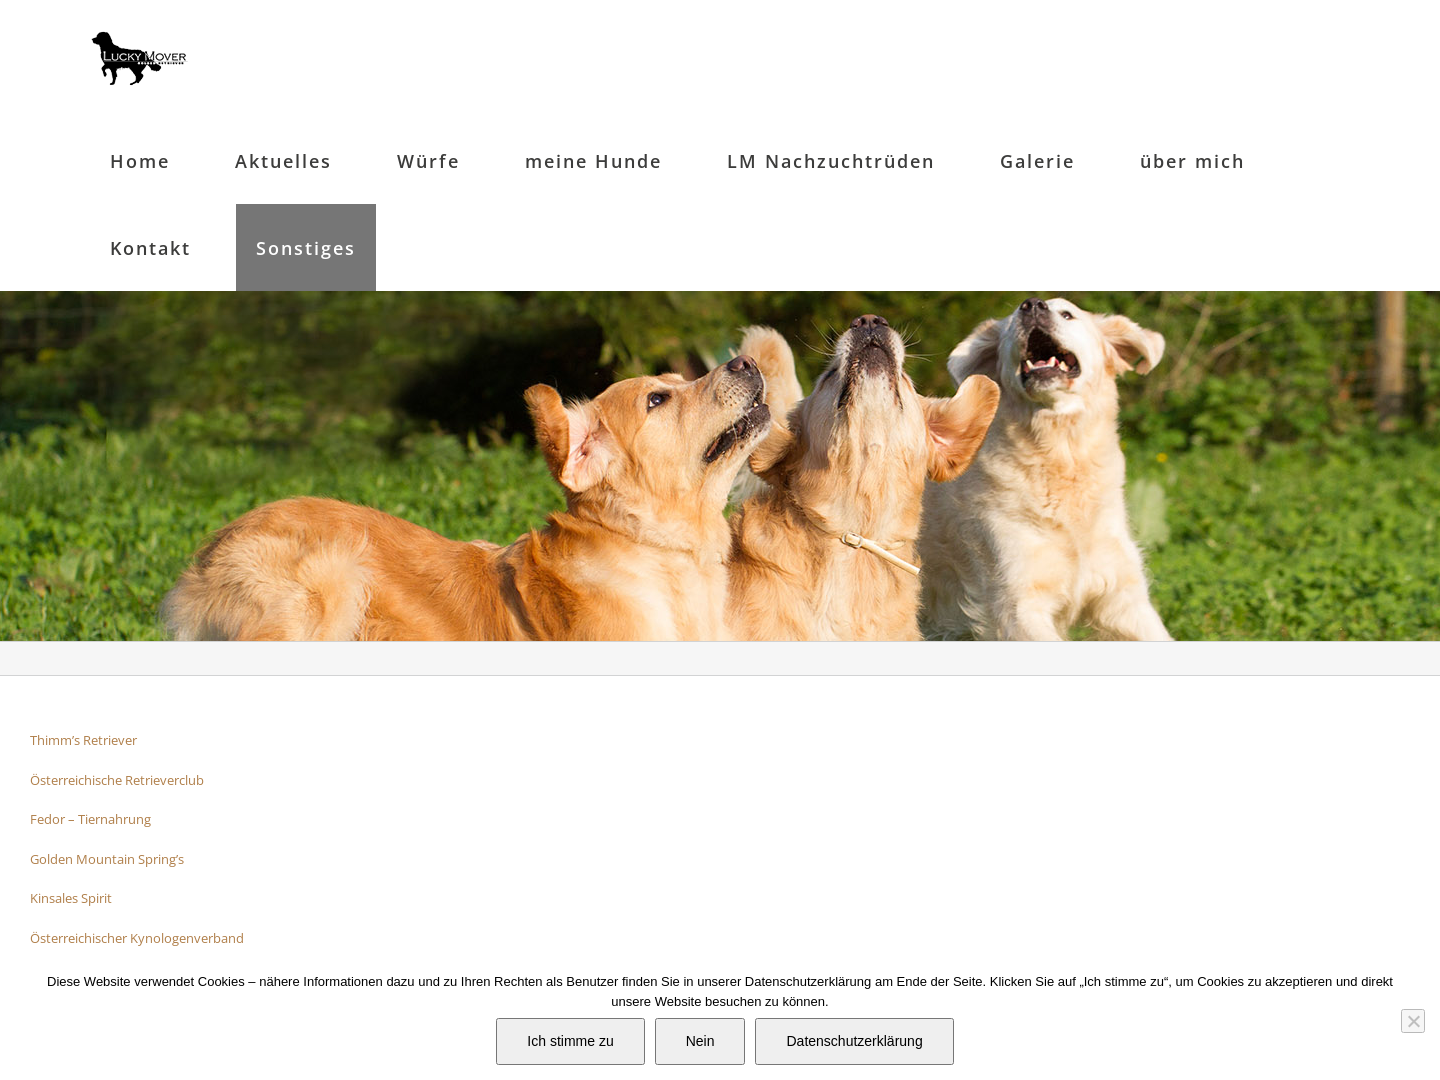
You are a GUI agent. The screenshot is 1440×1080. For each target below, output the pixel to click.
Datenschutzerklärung (854, 1041)
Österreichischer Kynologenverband (137, 938)
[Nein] (1413, 1021)
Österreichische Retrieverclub (117, 780)
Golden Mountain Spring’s (107, 859)
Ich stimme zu (570, 1041)
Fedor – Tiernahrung (90, 819)
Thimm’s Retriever (83, 740)
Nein (700, 1041)
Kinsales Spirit (71, 898)
